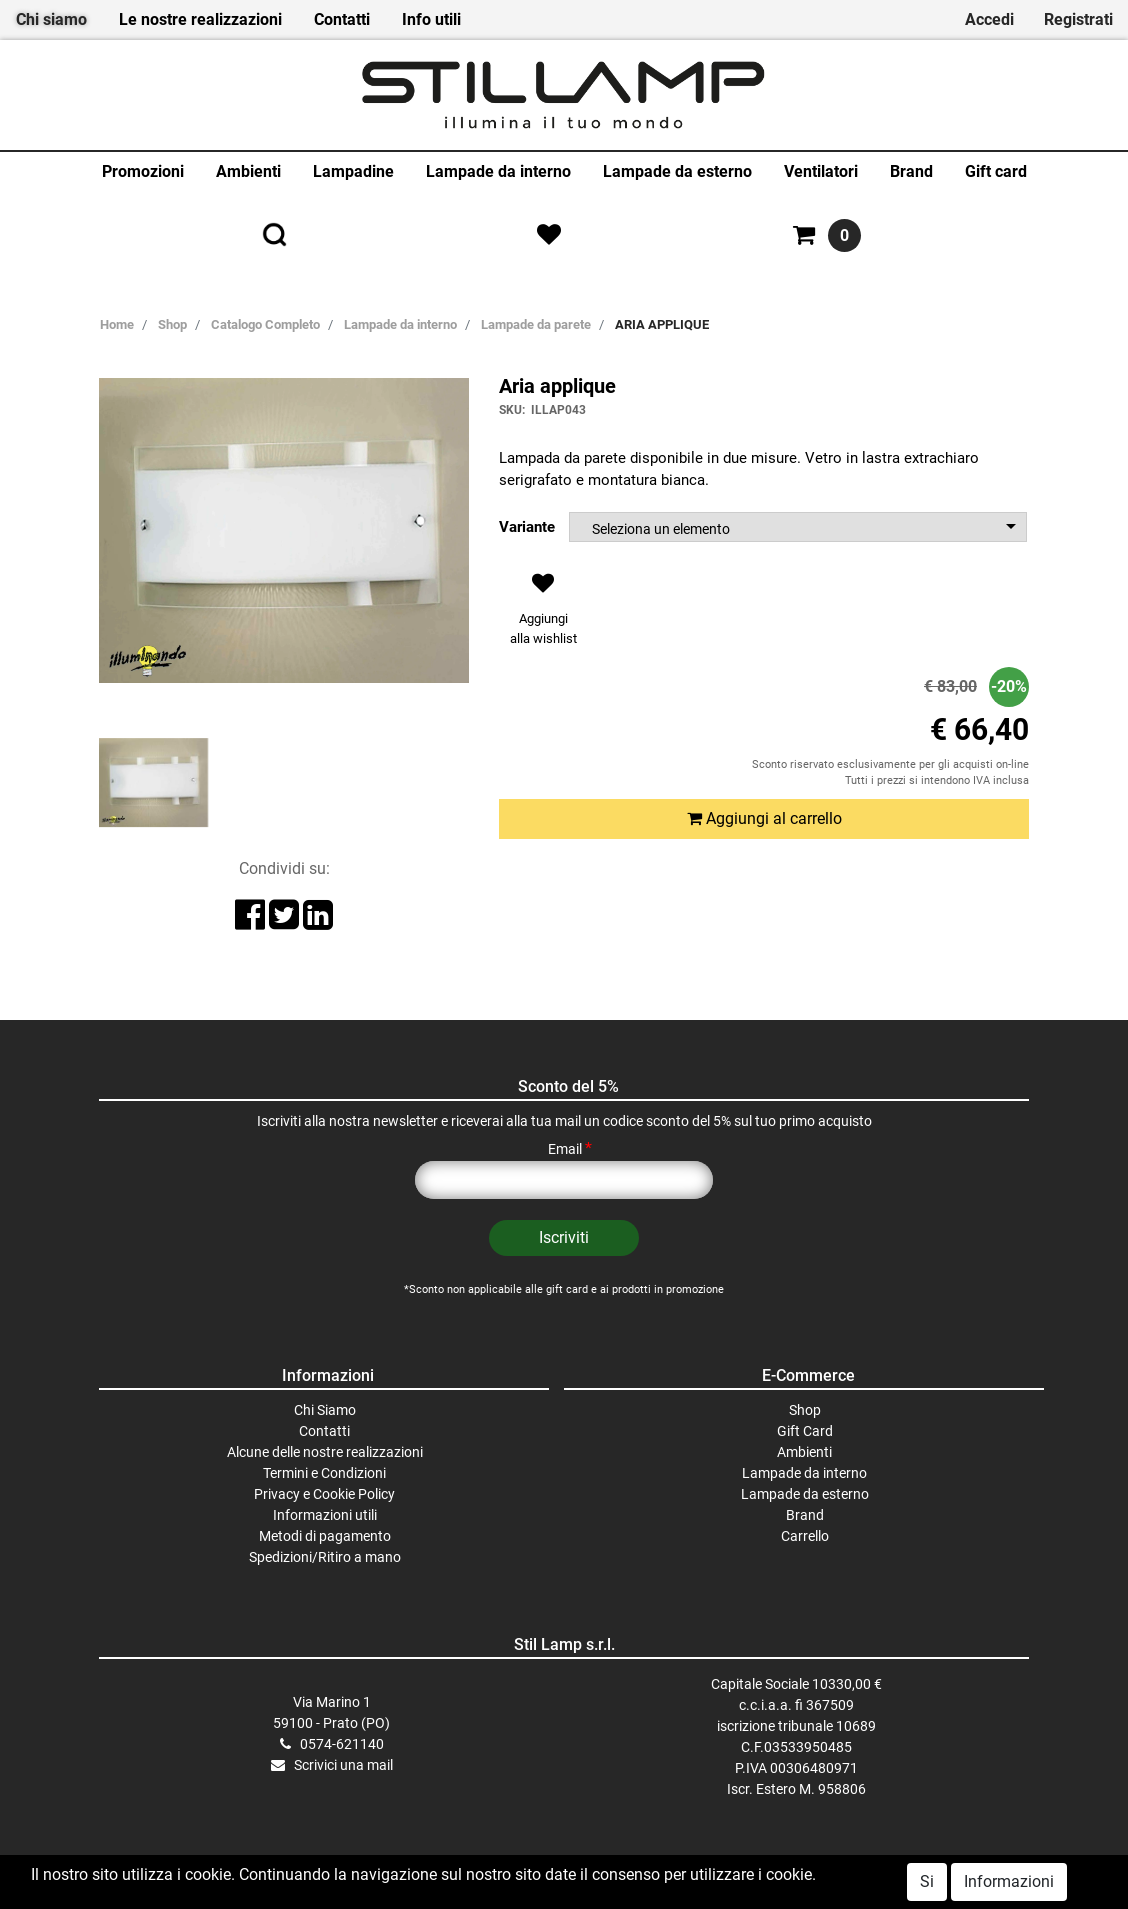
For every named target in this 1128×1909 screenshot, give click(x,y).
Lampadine (353, 171)
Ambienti (248, 171)
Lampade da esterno (677, 171)
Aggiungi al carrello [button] (764, 818)
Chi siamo (51, 19)
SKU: (512, 410)
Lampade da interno (498, 171)
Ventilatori (821, 171)
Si (927, 1881)
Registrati (1078, 19)
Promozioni (143, 171)
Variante (527, 527)
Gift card (996, 171)
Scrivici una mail (343, 1765)
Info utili (431, 19)
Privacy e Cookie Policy (324, 1494)
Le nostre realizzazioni (200, 19)
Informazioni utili (325, 1515)
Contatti (342, 19)
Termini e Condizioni (324, 1473)
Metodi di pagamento (325, 1536)
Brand (911, 171)
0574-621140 (342, 1744)
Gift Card (805, 1431)
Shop (805, 1410)
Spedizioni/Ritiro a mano (325, 1557)
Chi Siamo (325, 1410)
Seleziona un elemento (661, 529)
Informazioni (1009, 1881)
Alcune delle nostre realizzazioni (325, 1452)
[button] (543, 614)
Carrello (805, 1536)
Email (570, 1149)
